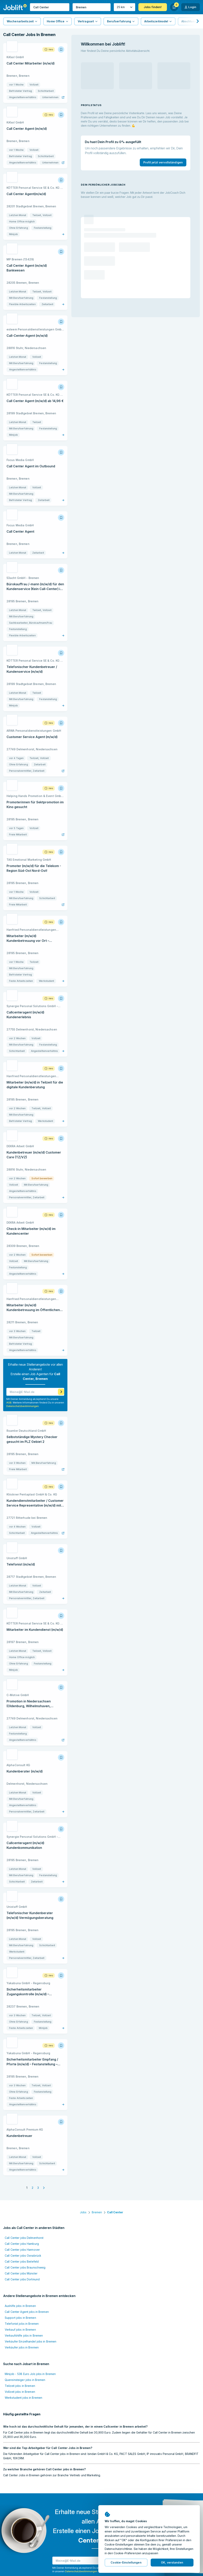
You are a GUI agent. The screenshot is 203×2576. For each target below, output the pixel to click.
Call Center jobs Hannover (22, 2249)
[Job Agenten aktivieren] (61, 1392)
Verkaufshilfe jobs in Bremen (24, 2335)
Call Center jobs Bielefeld (22, 2261)
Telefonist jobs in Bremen (22, 2323)
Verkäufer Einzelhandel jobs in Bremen (30, 2341)
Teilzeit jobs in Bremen (20, 2385)
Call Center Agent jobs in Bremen (27, 2311)
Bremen (97, 2212)
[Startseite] (15, 7)
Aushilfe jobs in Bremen (20, 2305)
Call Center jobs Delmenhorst (24, 2237)
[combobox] (49, 7)
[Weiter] (43, 2188)
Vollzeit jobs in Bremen (20, 2391)
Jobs (83, 2212)
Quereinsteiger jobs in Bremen (25, 2379)
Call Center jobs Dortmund (22, 2279)
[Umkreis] (124, 7)
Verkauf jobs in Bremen (20, 2329)
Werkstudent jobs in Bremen (23, 2397)
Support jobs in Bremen (20, 2317)
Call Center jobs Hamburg (22, 2243)
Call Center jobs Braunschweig (25, 2267)
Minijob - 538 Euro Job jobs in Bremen (30, 2374)
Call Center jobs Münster (21, 2273)
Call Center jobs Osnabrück (23, 2255)
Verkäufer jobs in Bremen (22, 2347)
